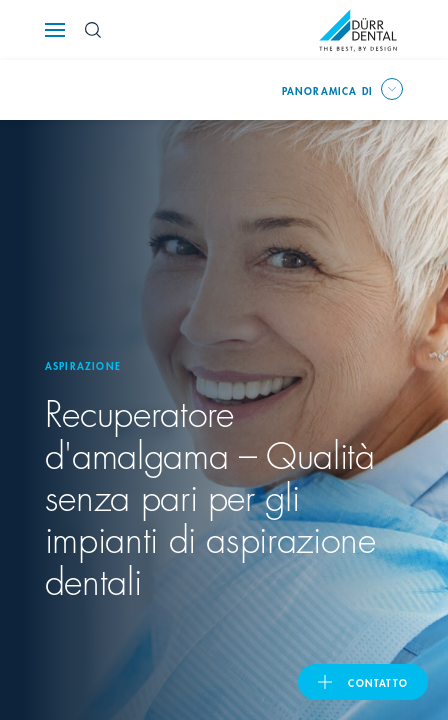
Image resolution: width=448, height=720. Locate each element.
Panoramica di (328, 90)
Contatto (378, 682)
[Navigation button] (55, 30)
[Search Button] (93, 30)
